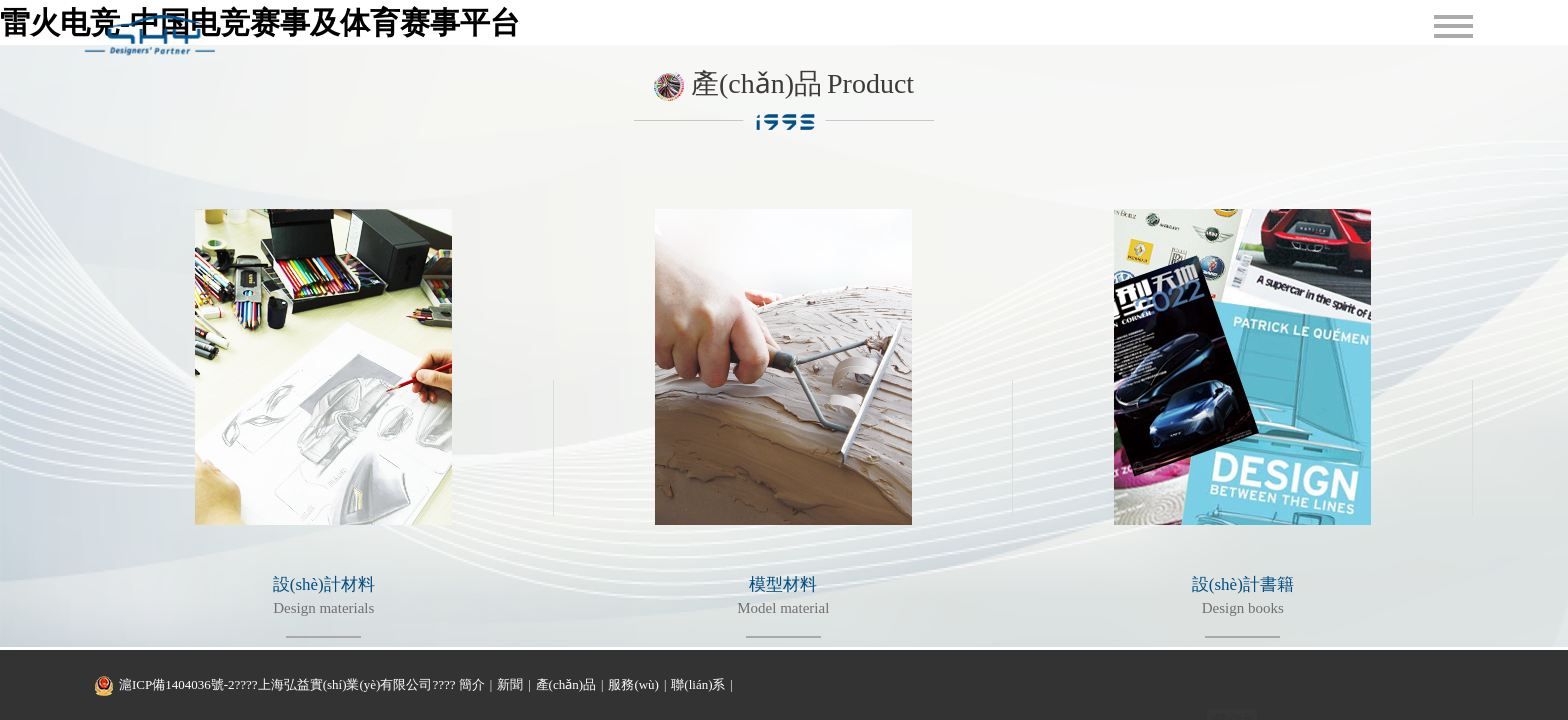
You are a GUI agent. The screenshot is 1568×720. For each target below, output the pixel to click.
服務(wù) (633, 684)
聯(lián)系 (698, 684)
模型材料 (783, 584)
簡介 (472, 684)
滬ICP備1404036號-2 (177, 684)
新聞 (510, 684)
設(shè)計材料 (324, 584)
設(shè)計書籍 (1243, 584)
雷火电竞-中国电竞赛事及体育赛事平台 (260, 22)
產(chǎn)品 (566, 684)
